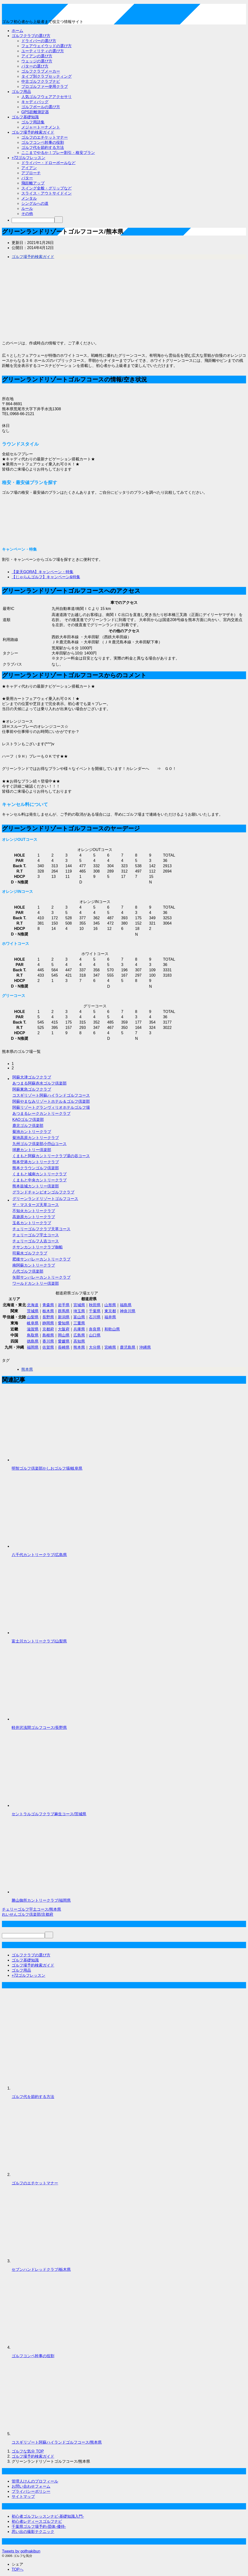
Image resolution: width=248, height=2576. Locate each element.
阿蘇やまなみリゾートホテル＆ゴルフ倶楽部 (51, 1101)
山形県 (110, 1305)
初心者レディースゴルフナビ (37, 2521)
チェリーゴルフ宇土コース (35, 1235)
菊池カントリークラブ (31, 1132)
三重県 (79, 1323)
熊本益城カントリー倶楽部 (35, 1186)
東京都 (110, 1311)
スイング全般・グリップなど (46, 188)
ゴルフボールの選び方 (40, 107)
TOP (28, 2451)
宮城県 (79, 1305)
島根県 (48, 1335)
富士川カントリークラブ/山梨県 (39, 1641)
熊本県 (79, 1347)
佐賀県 (48, 1347)
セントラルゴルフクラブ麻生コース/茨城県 (49, 1814)
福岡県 (33, 1347)
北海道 (33, 1305)
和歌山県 (112, 1329)
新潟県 (64, 1317)
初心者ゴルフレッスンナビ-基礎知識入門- (48, 2516)
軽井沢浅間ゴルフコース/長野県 (39, 1727)
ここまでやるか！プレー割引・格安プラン (58, 153)
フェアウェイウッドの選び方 (46, 46)
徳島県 (33, 1341)
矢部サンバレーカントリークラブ (41, 1277)
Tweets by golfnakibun (21, 2551)
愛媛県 (64, 1341)
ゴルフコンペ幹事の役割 (42, 142)
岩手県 (64, 1305)
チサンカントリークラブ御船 (37, 1247)
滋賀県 (33, 1329)
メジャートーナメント (40, 127)
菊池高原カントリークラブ (35, 1138)
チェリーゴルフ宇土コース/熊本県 (31, 1909)
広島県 (79, 1335)
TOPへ (17, 2569)
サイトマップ (23, 2496)
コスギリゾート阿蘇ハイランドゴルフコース (51, 1095)
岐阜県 (33, 1323)
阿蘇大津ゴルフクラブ (31, 1077)
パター (27, 178)
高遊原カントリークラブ (33, 1217)
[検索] (33, 220)
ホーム (17, 31)
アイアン (29, 168)
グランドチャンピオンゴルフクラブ (43, 1192)
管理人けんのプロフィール (35, 2481)
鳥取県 (33, 1335)
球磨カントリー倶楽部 (31, 1150)
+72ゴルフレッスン (28, 158)
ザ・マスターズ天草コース (35, 1205)
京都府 (48, 1329)
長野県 (48, 1317)
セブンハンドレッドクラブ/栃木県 (41, 2269)
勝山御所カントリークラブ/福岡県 (41, 1900)
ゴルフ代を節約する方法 (42, 147)
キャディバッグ (34, 102)
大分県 (95, 1347)
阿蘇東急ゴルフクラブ (31, 1089)
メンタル (29, 198)
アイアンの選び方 (36, 56)
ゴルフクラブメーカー (40, 71)
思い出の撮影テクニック (33, 2532)
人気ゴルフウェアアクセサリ (46, 97)
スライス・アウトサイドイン (46, 193)
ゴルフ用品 (21, 92)
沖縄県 (145, 1347)
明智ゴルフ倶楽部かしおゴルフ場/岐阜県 (47, 1468)
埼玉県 (79, 1311)
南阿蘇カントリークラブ (33, 1265)
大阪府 (64, 1329)
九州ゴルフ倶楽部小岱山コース (39, 1144)
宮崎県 (110, 1347)
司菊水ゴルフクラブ (29, 1253)
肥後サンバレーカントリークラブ (41, 1259)
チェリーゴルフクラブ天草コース (41, 1229)
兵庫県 (79, 1329)
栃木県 (48, 1311)
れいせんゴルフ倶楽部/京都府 (27, 1914)
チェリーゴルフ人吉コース (35, 1241)
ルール (27, 208)
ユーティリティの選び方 (42, 51)
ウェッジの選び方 (36, 61)
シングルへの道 (34, 203)
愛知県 (64, 1323)
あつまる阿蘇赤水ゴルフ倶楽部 (39, 1083)
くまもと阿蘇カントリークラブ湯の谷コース (51, 1156)
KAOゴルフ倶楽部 (28, 1119)
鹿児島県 (127, 1347)
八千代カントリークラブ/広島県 (39, 1555)
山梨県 (33, 1317)
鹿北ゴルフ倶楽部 (27, 1126)
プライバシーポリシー (31, 2491)
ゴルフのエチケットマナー (44, 137)
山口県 (95, 1335)
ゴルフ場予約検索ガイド (33, 132)
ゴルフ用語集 (33, 122)
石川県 (95, 1317)
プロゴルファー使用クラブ (44, 86)
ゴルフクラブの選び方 (31, 36)
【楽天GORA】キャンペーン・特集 (42, 572)
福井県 (110, 1317)
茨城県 (33, 1311)
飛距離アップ (33, 183)
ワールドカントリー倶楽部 (35, 1283)
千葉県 (95, 1311)
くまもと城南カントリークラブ (39, 1174)
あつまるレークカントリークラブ (41, 1113)
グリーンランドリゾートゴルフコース (45, 1199)
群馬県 (64, 1311)
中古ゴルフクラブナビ (40, 81)
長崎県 (64, 1347)
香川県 (48, 1341)
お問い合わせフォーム (31, 2486)
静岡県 (48, 1323)
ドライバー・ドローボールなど (48, 163)
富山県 (79, 1317)
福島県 (126, 1305)
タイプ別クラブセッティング (46, 76)
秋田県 (95, 1305)
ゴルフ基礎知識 (25, 117)
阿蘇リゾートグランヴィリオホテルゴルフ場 (51, 1107)
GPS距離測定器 (35, 112)
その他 (27, 214)
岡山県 (64, 1335)
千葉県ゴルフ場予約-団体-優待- (39, 2526)
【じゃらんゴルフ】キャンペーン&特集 (46, 577)
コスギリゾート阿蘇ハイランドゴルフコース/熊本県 (57, 2442)
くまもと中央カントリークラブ (39, 1180)
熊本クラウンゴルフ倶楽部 (35, 1168)
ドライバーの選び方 (38, 41)
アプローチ (31, 173)
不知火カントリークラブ (33, 1211)
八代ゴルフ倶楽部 (27, 1271)
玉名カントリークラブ (31, 1223)
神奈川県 (127, 1311)
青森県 (48, 1305)
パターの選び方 (34, 66)
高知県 (79, 1341)
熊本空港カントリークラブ (35, 1162)
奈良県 (95, 1329)
